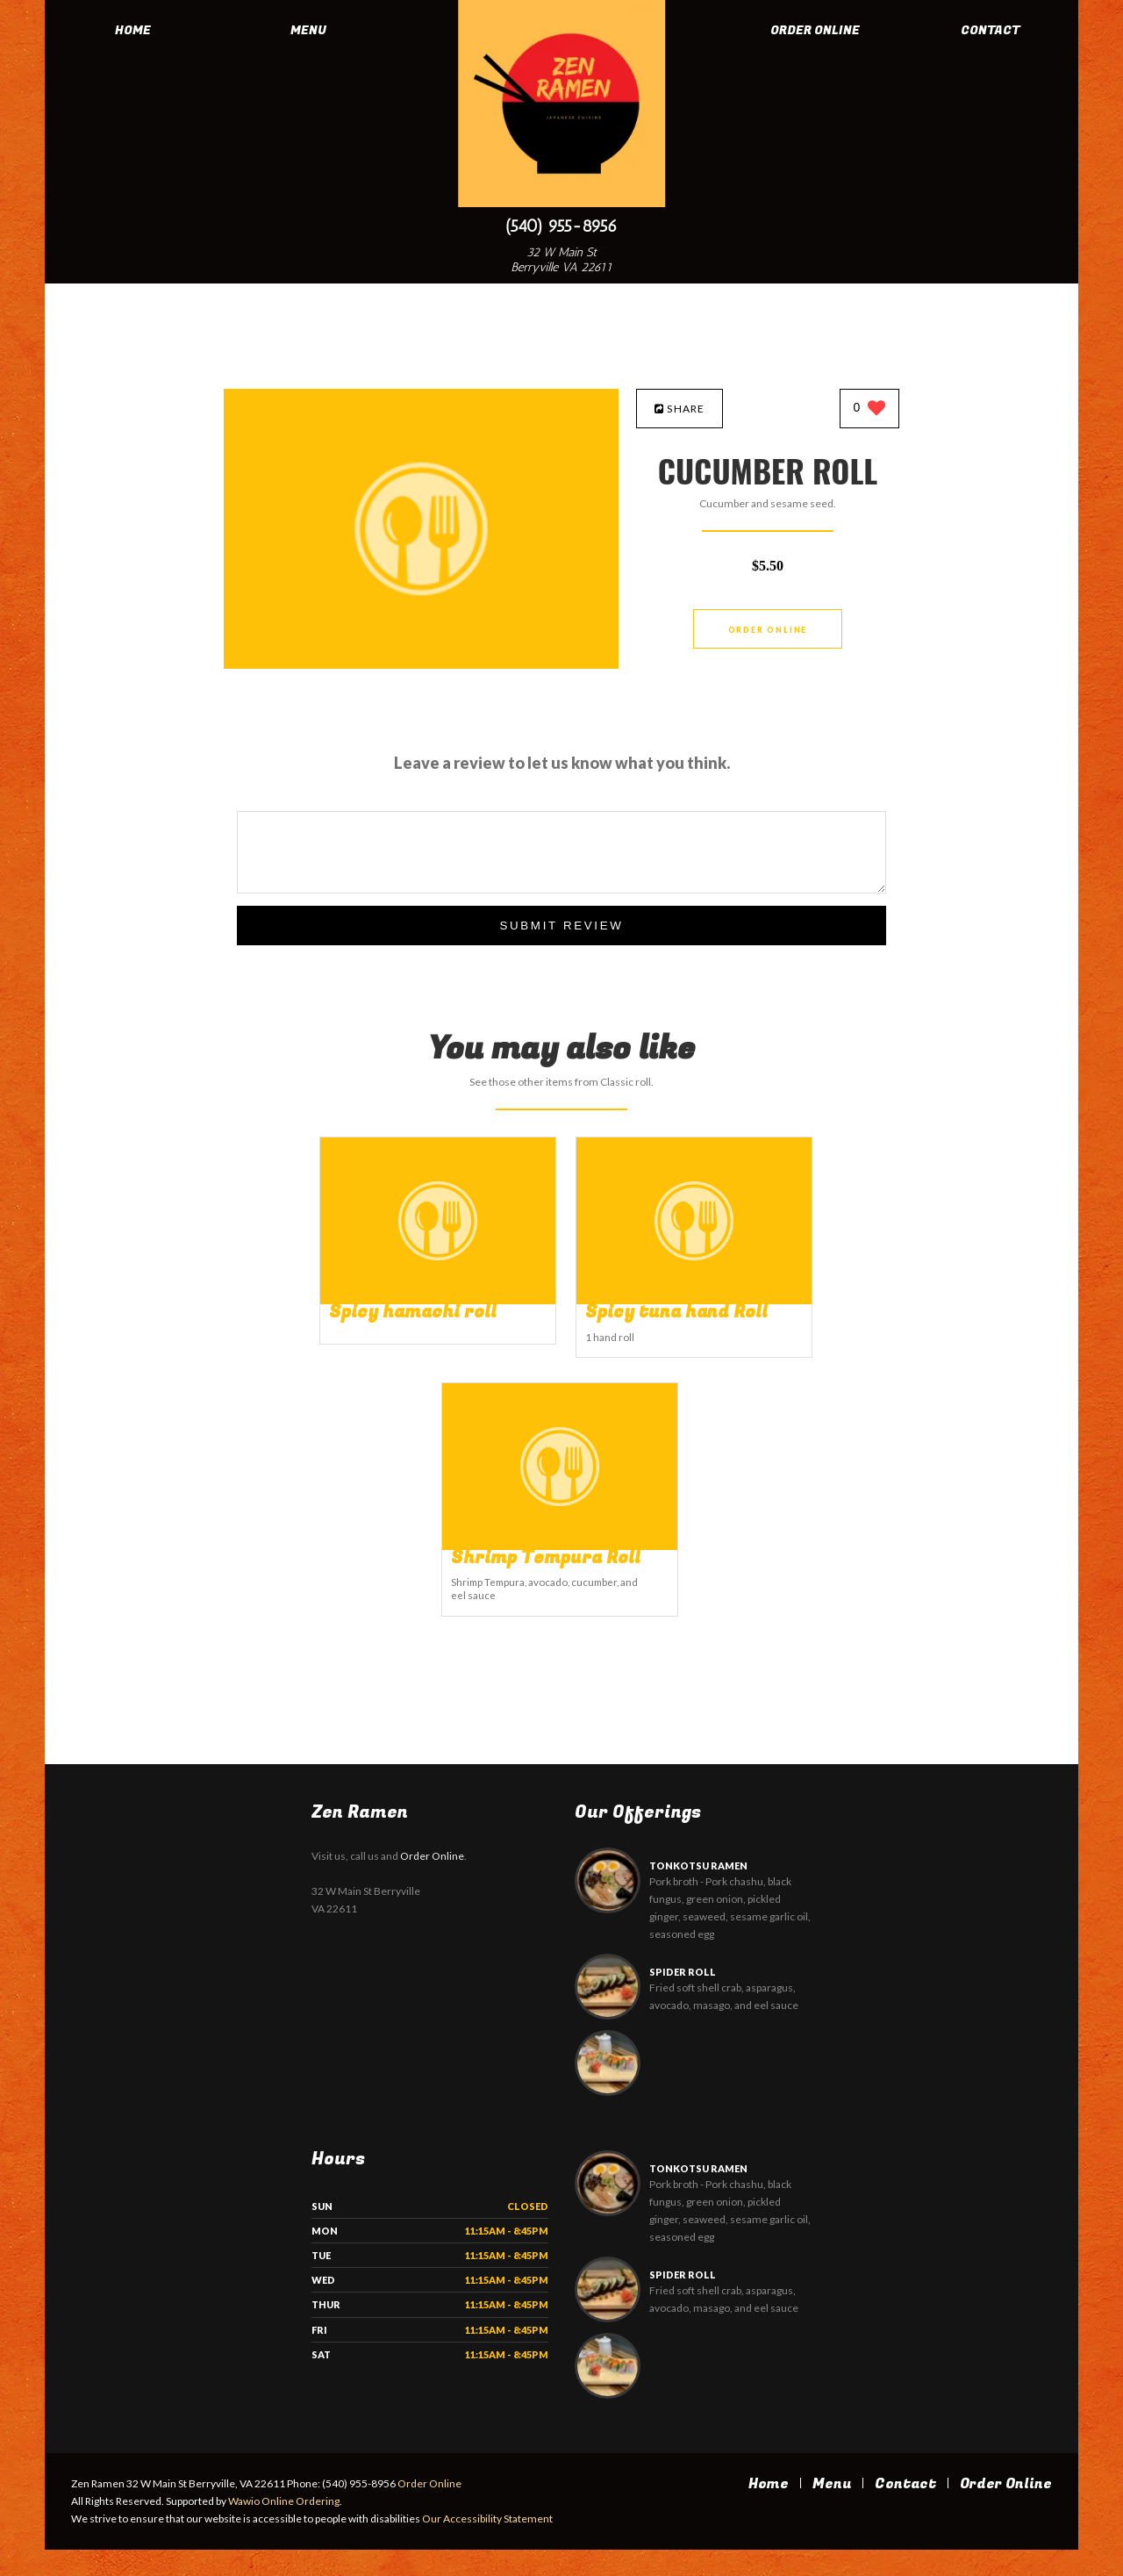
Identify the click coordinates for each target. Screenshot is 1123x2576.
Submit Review (561, 925)
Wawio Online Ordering (284, 2527)
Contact (990, 30)
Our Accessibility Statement (486, 2544)
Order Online (815, 30)
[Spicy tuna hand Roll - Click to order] (694, 1300)
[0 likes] (870, 409)
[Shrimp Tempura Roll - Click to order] (559, 1546)
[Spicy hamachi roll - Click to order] (437, 1300)
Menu (308, 30)
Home (133, 30)
